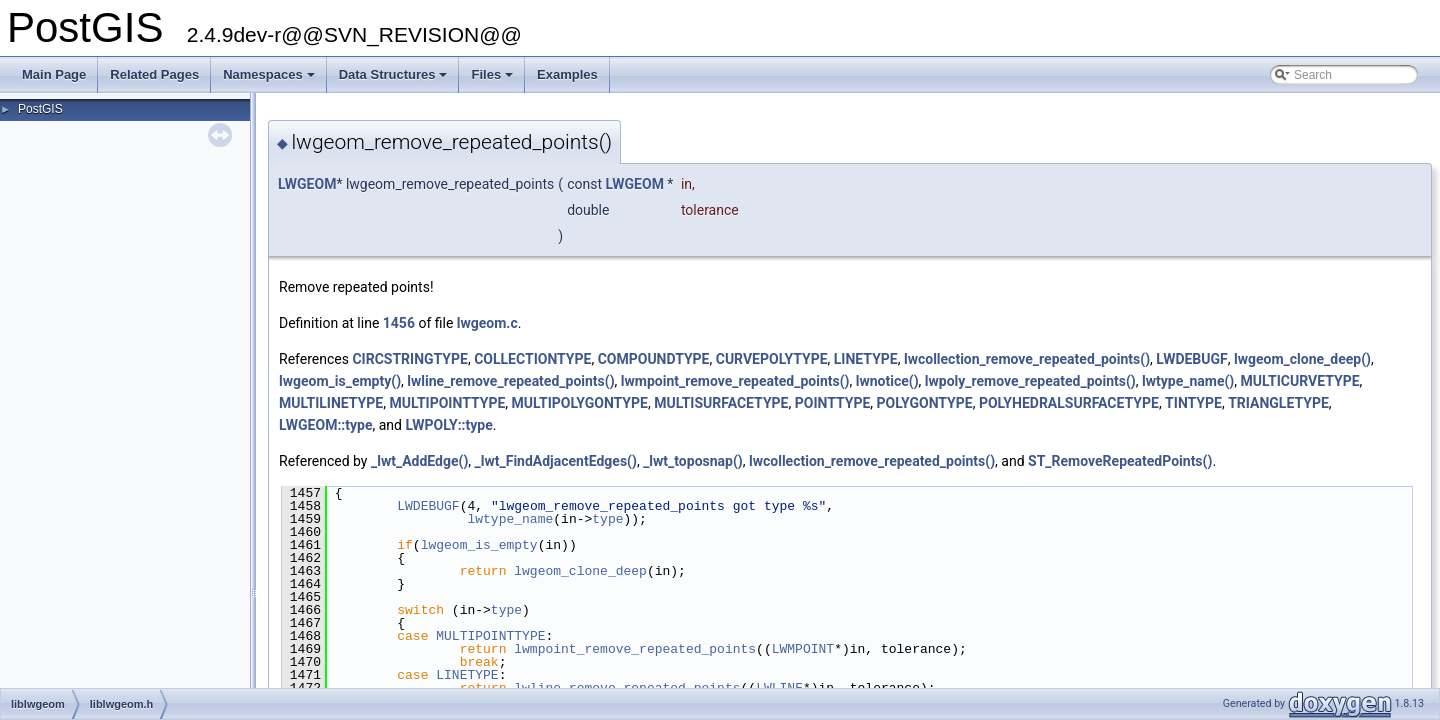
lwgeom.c (487, 323)
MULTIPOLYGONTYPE (580, 403)
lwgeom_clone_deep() (1302, 359)
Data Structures (395, 80)
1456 (399, 323)
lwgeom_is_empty (479, 545)
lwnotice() (887, 381)
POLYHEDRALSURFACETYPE (1069, 403)
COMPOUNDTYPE (654, 359)
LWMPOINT (803, 649)
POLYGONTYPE (925, 403)
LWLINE (779, 688)
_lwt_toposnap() (693, 461)
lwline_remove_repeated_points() (510, 381)
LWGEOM (307, 184)
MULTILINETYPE (331, 403)
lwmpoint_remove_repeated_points (635, 649)
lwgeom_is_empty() (340, 381)
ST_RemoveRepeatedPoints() (1120, 461)
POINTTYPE (833, 403)
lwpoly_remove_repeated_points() (1030, 381)
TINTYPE (1193, 403)
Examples (567, 74)
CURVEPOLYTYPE (772, 359)
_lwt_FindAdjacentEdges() (556, 461)
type (607, 519)
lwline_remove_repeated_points (627, 688)
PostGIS (40, 109)
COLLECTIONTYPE (532, 359)
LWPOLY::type (448, 425)
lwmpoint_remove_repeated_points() (735, 381)
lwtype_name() (1188, 381)
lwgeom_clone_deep (580, 571)
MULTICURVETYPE (1300, 381)
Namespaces (270, 80)
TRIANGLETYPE (1278, 403)
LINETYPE (866, 359)
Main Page (54, 74)
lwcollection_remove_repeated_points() (1027, 359)
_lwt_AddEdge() (419, 461)
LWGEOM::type (326, 425)
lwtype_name (510, 519)
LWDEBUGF (1191, 359)
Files (493, 80)
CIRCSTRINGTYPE (410, 359)
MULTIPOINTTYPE (447, 403)
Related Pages (154, 74)
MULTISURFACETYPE (721, 403)
